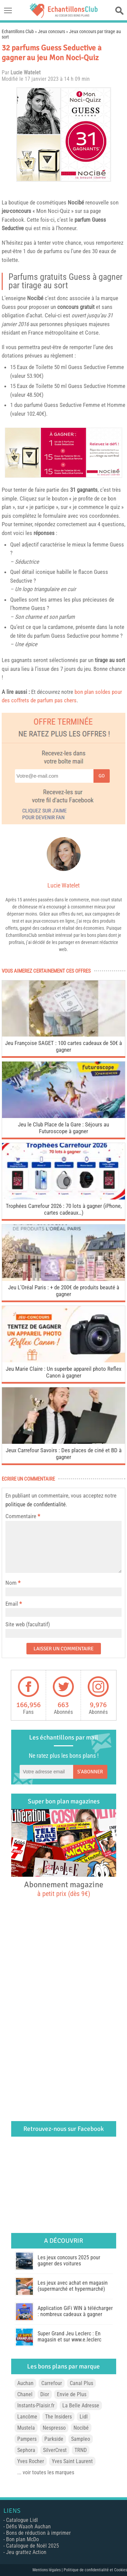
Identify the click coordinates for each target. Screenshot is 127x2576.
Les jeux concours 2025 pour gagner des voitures (69, 2260)
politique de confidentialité (35, 1504)
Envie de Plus (71, 2394)
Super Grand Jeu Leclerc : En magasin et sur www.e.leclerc (69, 2336)
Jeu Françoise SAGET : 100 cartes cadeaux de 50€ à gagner (63, 1046)
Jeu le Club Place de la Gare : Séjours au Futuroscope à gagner (63, 1128)
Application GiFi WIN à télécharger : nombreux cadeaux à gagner (75, 2311)
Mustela (26, 2428)
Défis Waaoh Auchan (28, 2526)
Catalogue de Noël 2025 (32, 2546)
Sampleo (80, 2439)
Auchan (25, 2383)
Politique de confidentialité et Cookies (95, 2570)
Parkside (53, 2439)
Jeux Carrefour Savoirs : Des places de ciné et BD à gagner (64, 1453)
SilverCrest (55, 2450)
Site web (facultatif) (27, 1624)
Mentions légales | (48, 2570)
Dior (44, 2394)
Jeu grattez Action (26, 2552)
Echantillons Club (18, 31)
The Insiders (58, 2416)
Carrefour (51, 2383)
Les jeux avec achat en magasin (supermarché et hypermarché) (73, 2286)
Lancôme (27, 2416)
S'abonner (90, 1772)
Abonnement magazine (63, 1888)
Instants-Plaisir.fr (36, 2405)
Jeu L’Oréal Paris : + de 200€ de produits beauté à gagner (63, 1290)
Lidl (84, 2416)
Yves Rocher (30, 2461)
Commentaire (22, 1516)
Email (11, 1603)
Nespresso (54, 2428)
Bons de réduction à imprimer (38, 2533)
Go (102, 776)
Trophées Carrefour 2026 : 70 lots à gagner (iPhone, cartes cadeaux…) (64, 1209)
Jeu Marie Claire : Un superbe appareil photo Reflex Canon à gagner (63, 1372)
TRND (81, 2450)
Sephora (26, 2450)
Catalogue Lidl (22, 2520)
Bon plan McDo (22, 2539)
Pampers (27, 2439)
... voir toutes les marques (45, 2472)
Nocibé (76, 202)
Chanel (25, 2394)
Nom (11, 1582)
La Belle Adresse (80, 2405)
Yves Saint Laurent (72, 2461)
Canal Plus (81, 2383)
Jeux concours (51, 31)
